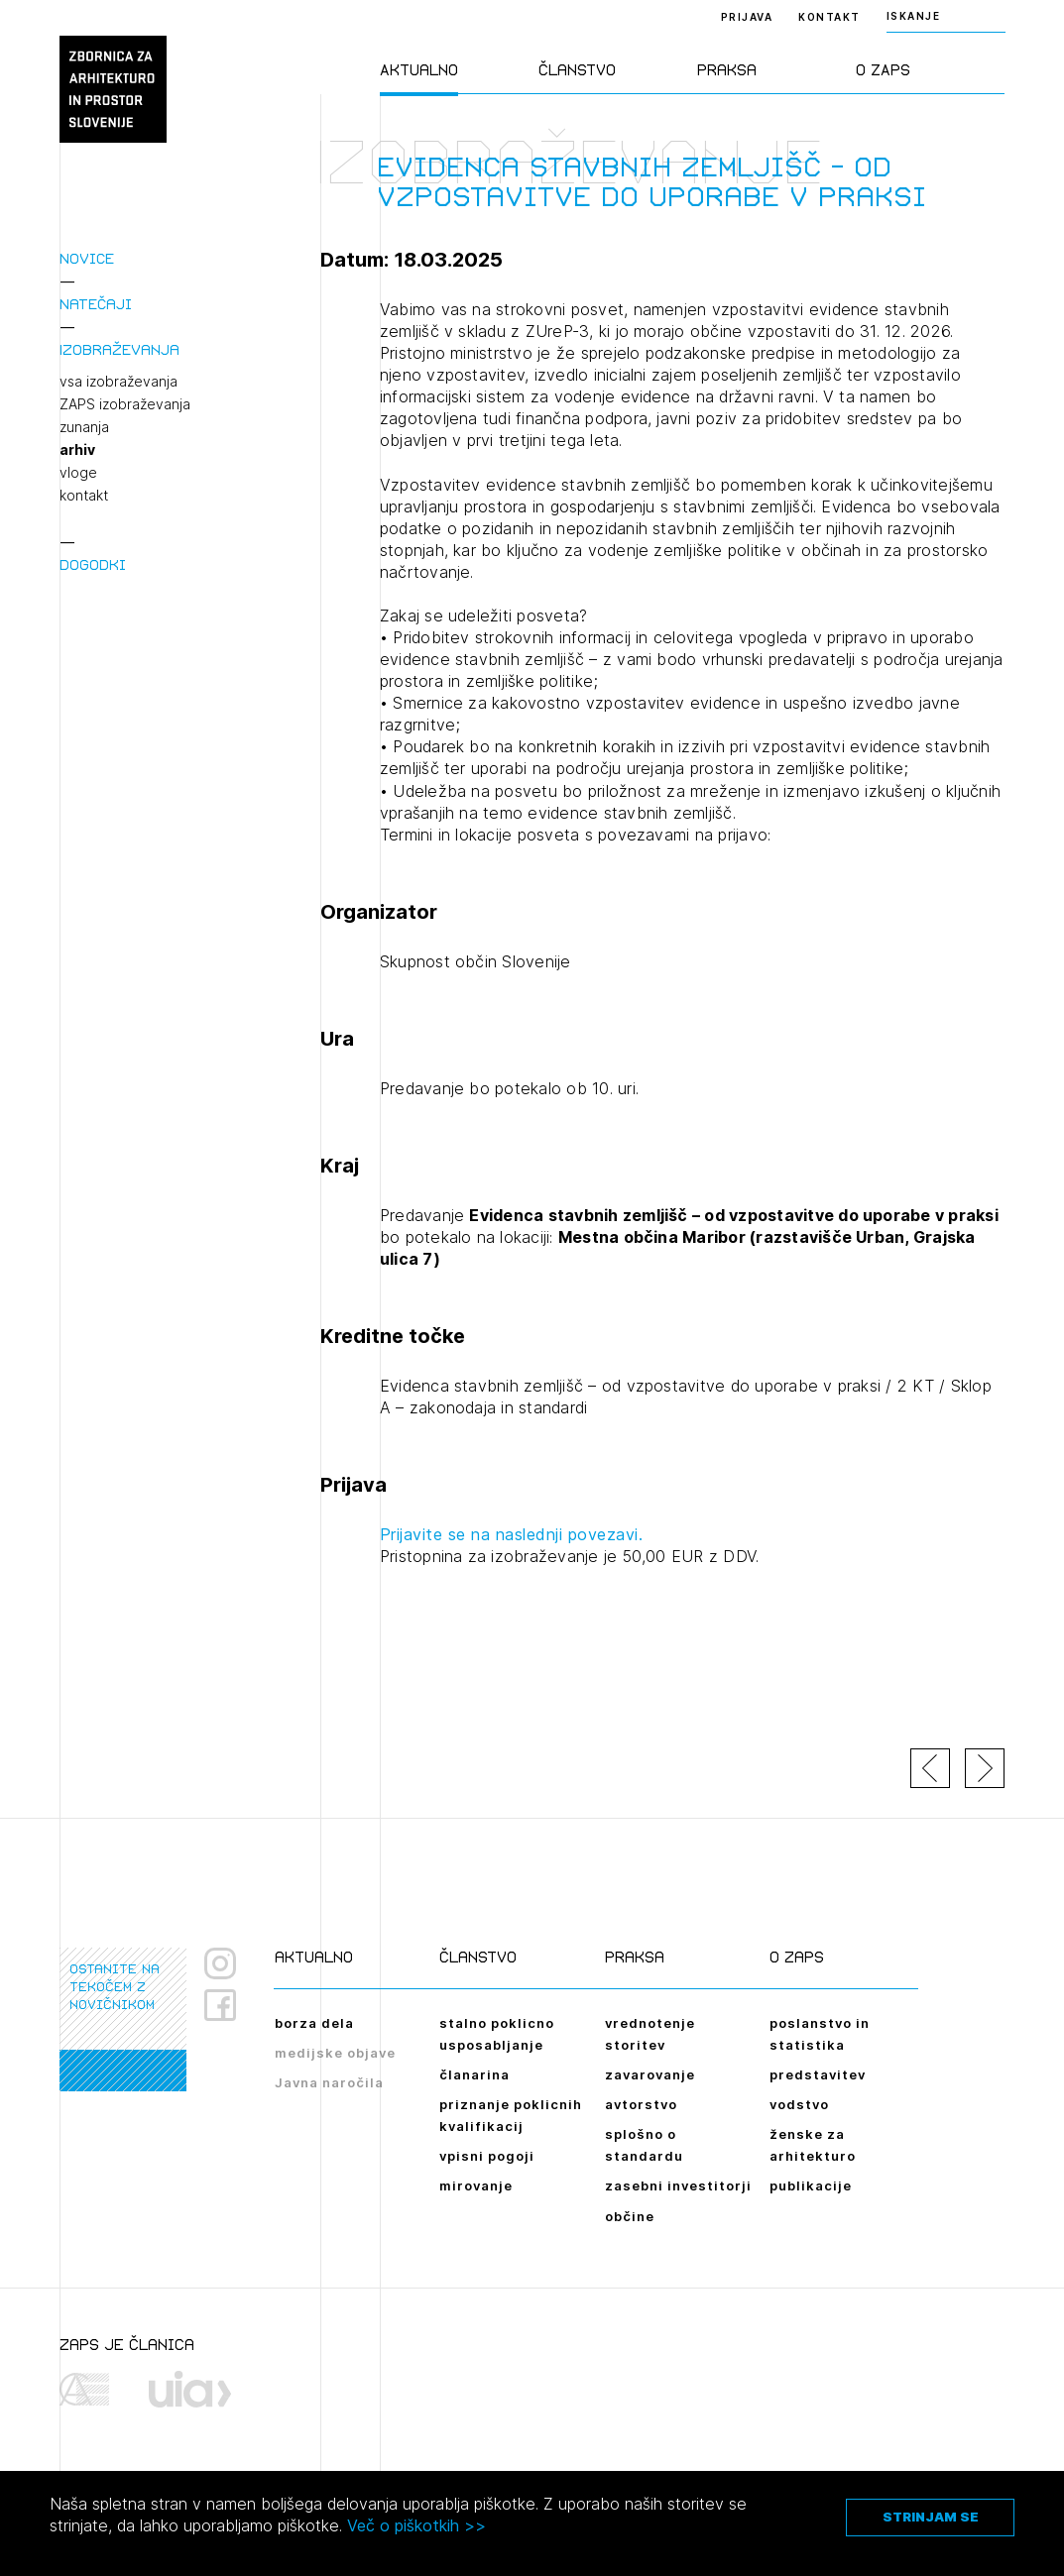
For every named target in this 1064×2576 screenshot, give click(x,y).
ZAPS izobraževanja (124, 404)
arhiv (77, 450)
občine (629, 2216)
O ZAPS (883, 69)
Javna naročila (329, 2082)
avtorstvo (641, 2104)
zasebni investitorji (678, 2185)
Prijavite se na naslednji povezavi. (512, 1534)
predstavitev (817, 2074)
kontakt (83, 495)
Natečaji (95, 303)
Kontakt (829, 17)
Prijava (747, 17)
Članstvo (577, 69)
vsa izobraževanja (118, 382)
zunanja (84, 427)
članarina (474, 2074)
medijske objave (335, 2053)
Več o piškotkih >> (416, 2525)
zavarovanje (650, 2074)
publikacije (810, 2185)
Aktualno (419, 69)
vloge (78, 473)
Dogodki (92, 564)
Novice (86, 258)
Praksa (727, 69)
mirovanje (476, 2185)
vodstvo (799, 2104)
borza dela (314, 2023)
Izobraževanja (119, 349)
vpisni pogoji (486, 2156)
